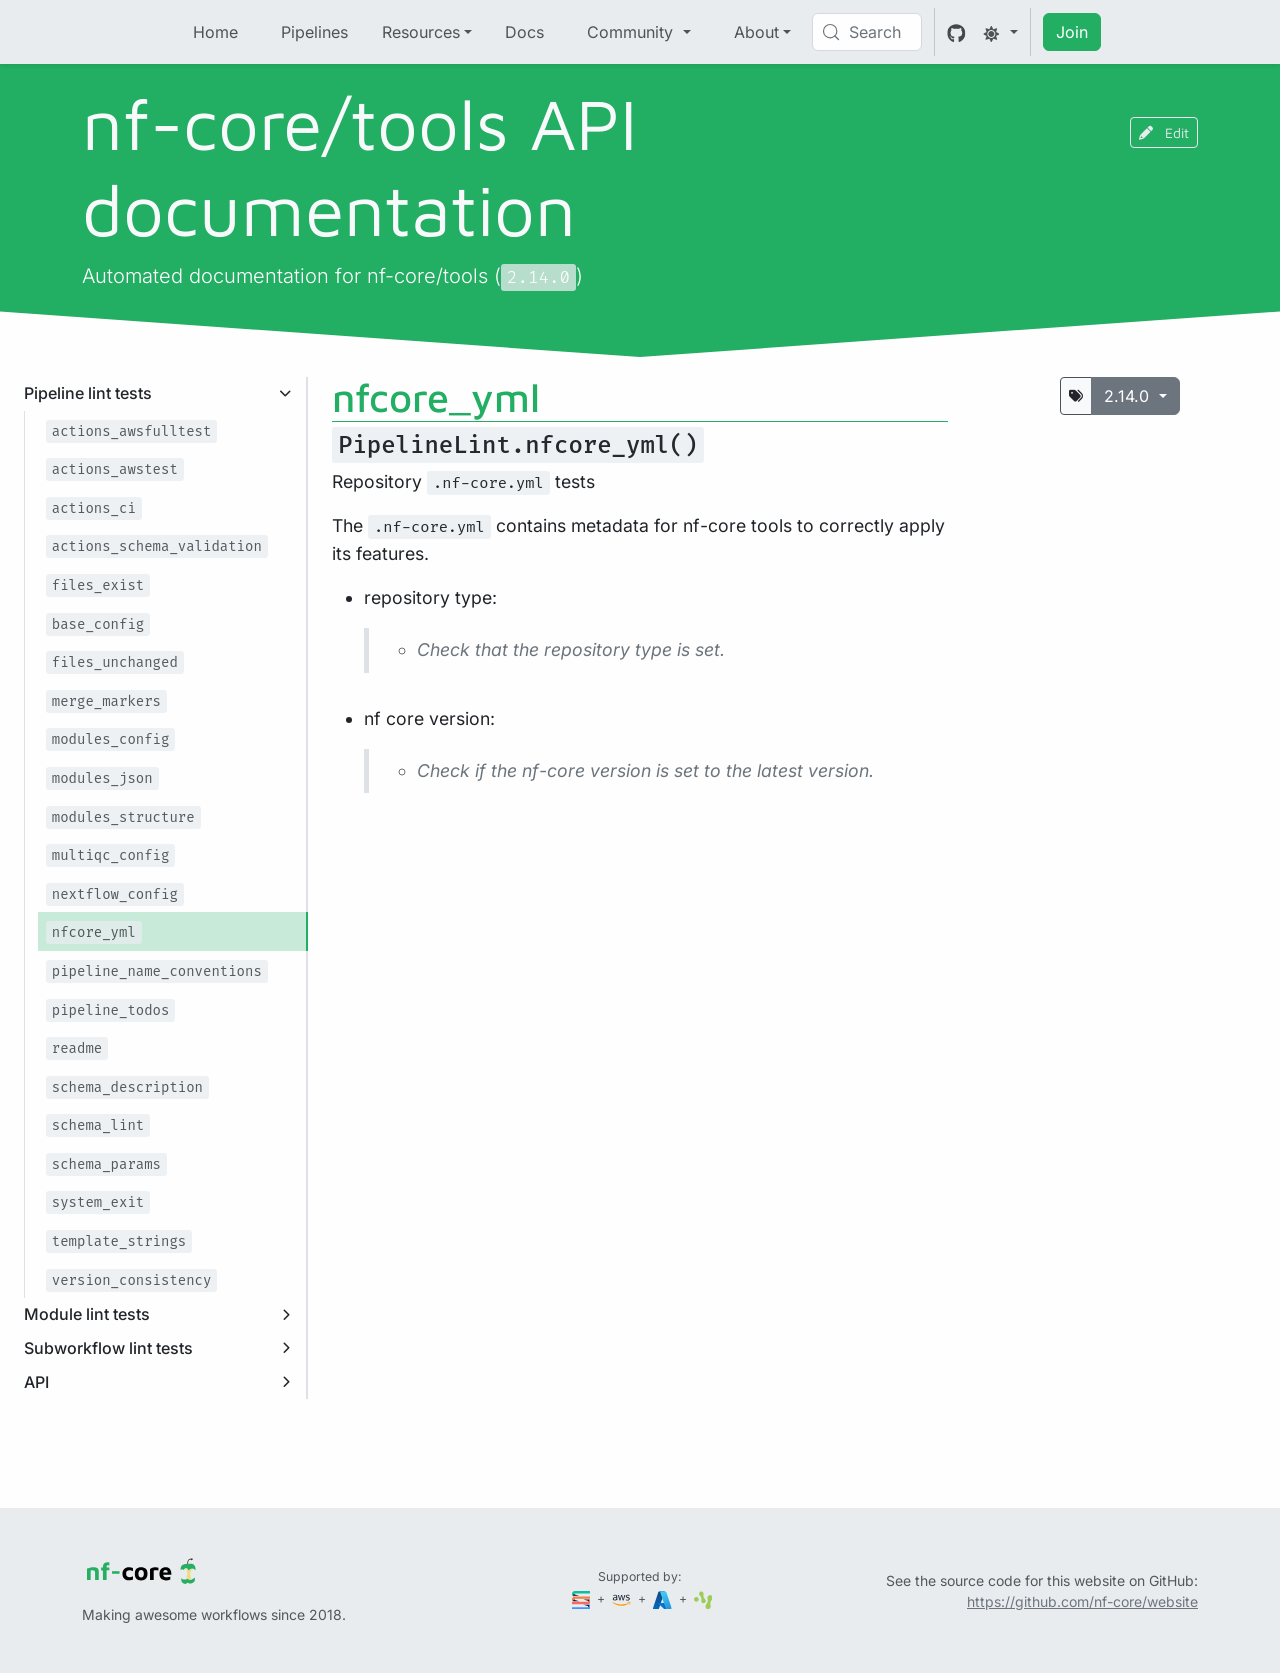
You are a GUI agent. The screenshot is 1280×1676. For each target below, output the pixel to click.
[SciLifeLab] (703, 1598)
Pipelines (314, 32)
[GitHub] (956, 32)
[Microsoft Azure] (664, 1598)
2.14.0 (1129, 396)
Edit (1164, 132)
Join (1072, 32)
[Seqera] (583, 1598)
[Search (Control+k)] (867, 32)
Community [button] (632, 32)
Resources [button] (421, 32)
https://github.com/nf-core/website (1082, 1601)
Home (215, 32)
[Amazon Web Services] (623, 1598)
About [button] (756, 32)
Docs (524, 32)
